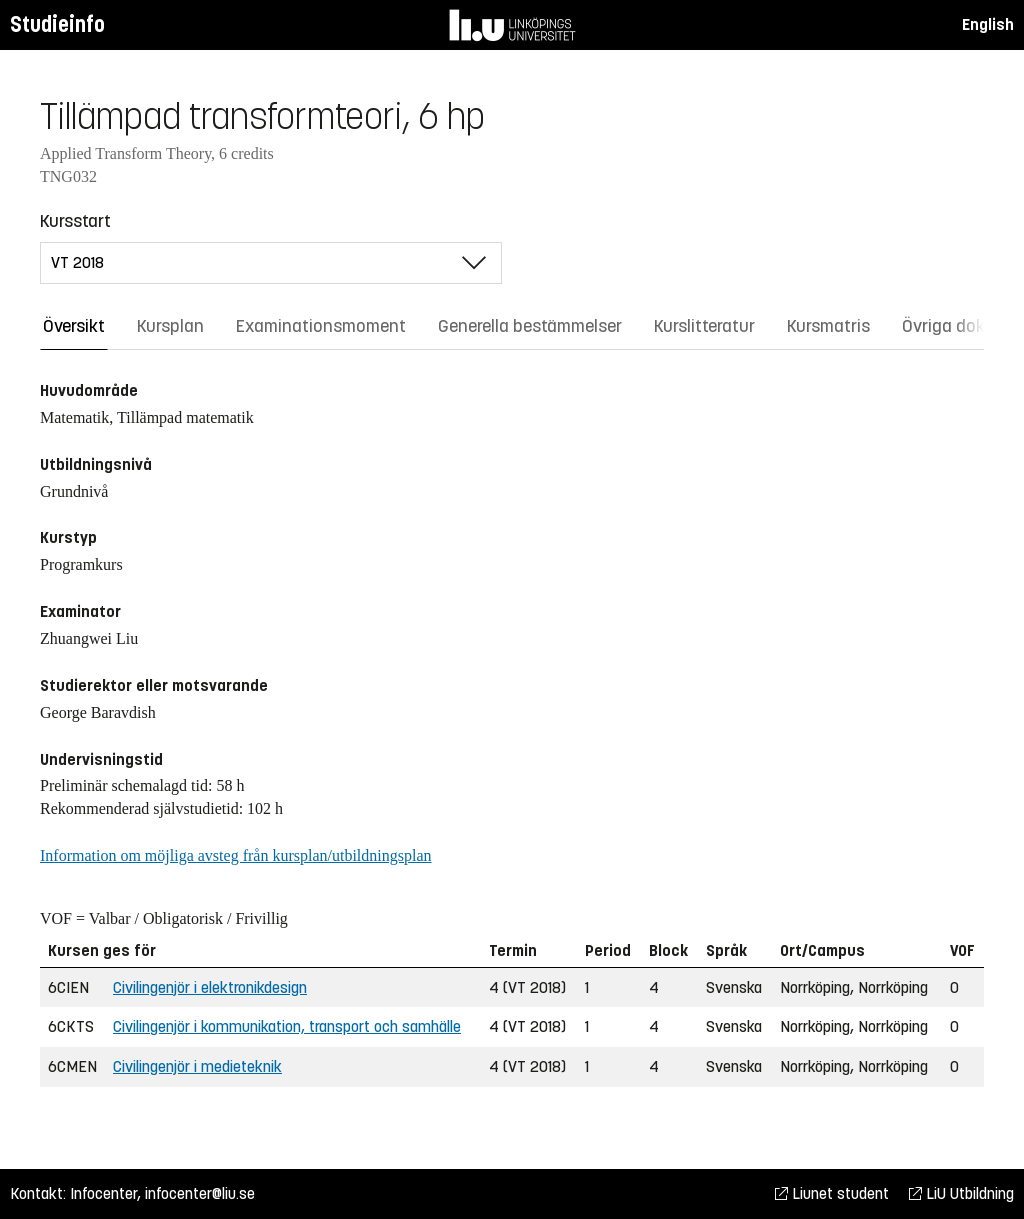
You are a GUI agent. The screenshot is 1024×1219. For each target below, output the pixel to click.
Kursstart (75, 221)
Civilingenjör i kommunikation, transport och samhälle (287, 1026)
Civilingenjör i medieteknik (197, 1066)
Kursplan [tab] (170, 326)
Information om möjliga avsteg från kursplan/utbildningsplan (235, 855)
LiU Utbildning (961, 1193)
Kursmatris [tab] (828, 326)
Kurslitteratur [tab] (704, 326)
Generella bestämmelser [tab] (530, 326)
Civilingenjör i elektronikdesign (210, 987)
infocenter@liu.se (200, 1193)
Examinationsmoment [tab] (321, 326)
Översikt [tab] (74, 326)
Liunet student (832, 1193)
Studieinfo (57, 24)
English (988, 24)
